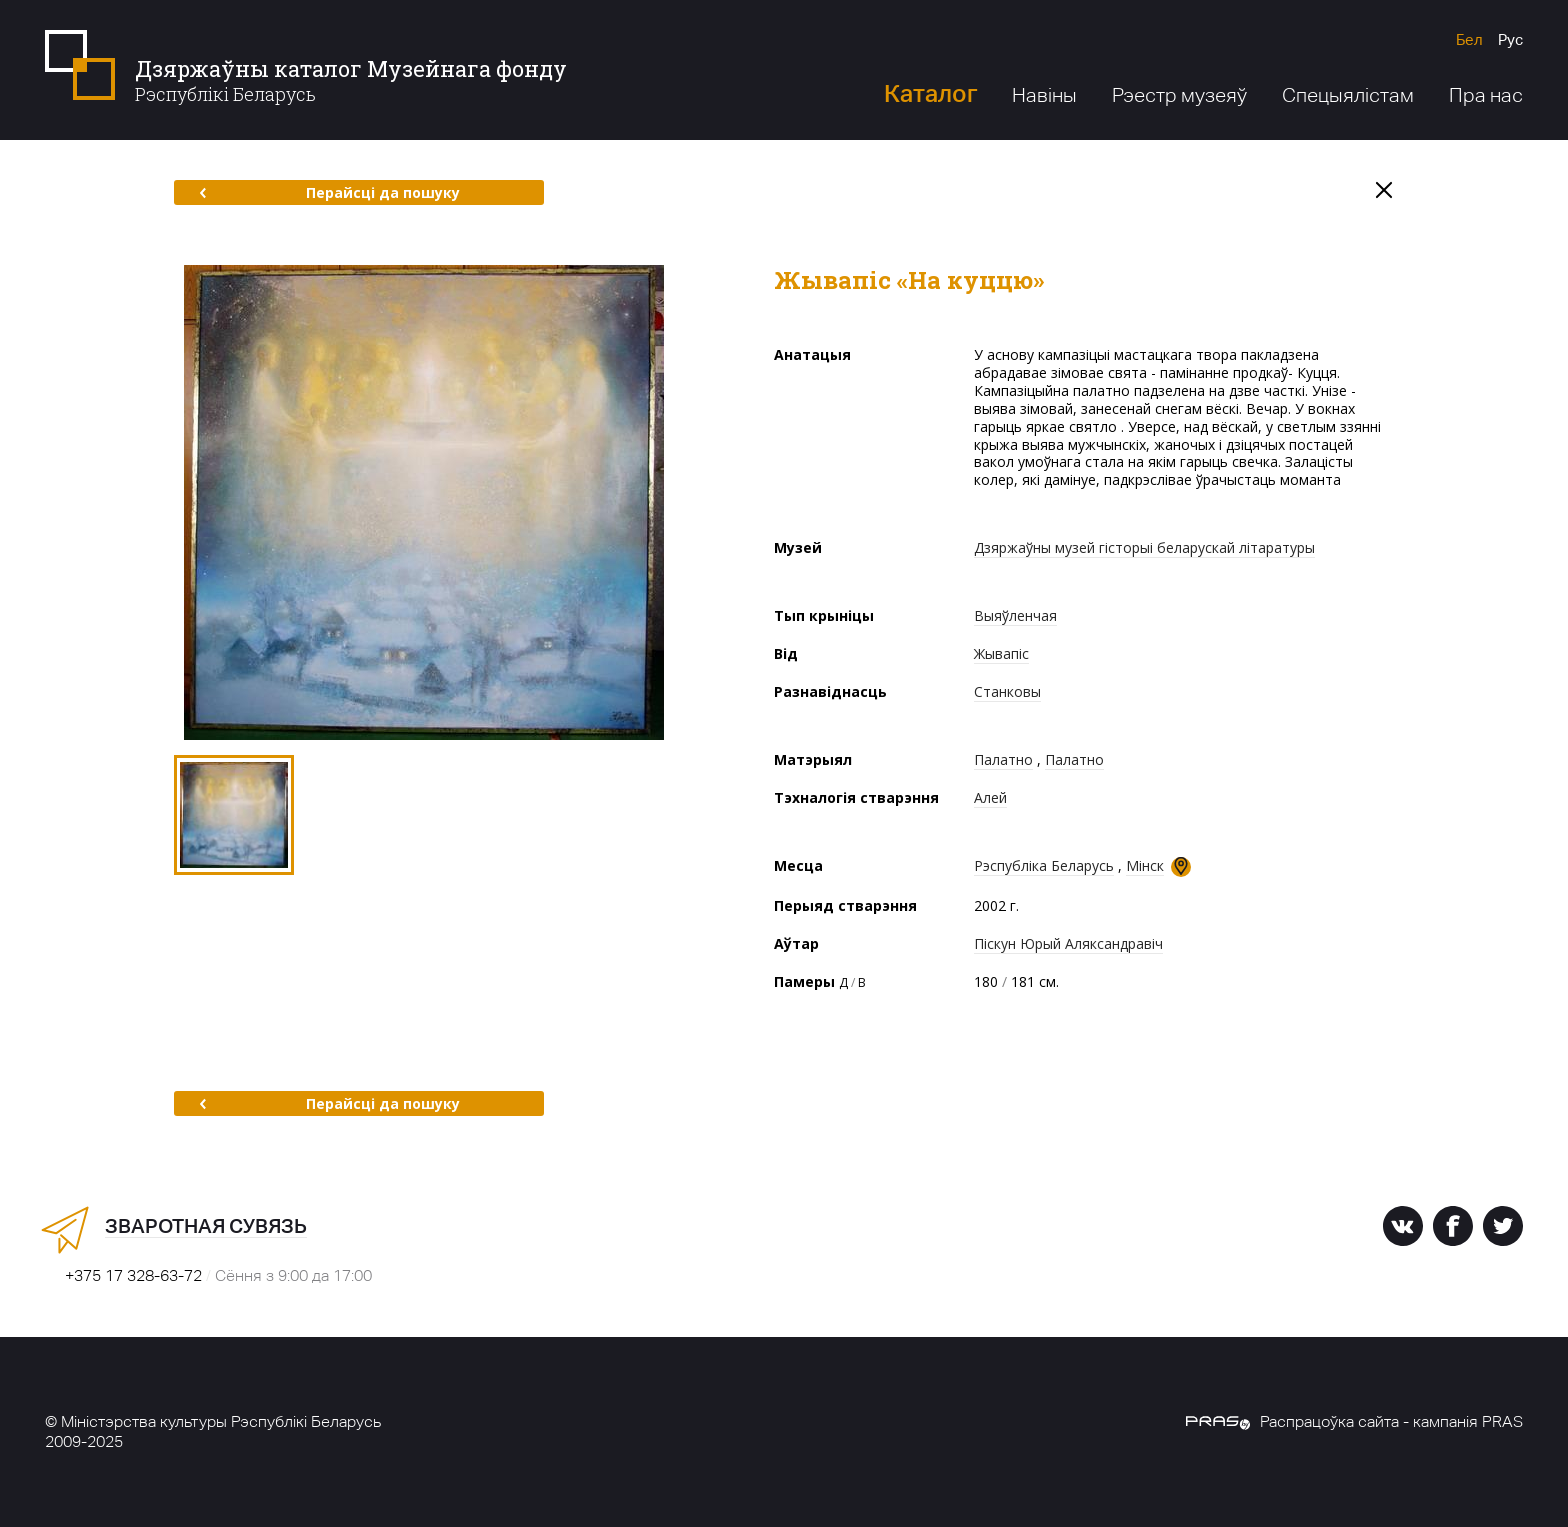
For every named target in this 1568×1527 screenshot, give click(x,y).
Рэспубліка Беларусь (1044, 865)
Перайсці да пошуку (329, 192)
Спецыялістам (1348, 95)
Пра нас (1486, 95)
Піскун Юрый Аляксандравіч (1068, 943)
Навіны (1044, 95)
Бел (1469, 39)
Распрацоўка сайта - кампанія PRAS (1354, 1421)
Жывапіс (1001, 653)
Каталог (930, 93)
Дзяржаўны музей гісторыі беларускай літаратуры (1144, 547)
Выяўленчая (1015, 615)
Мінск (1145, 865)
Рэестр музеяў (1179, 95)
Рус (1510, 39)
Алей (990, 797)
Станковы (1007, 691)
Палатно (1003, 759)
